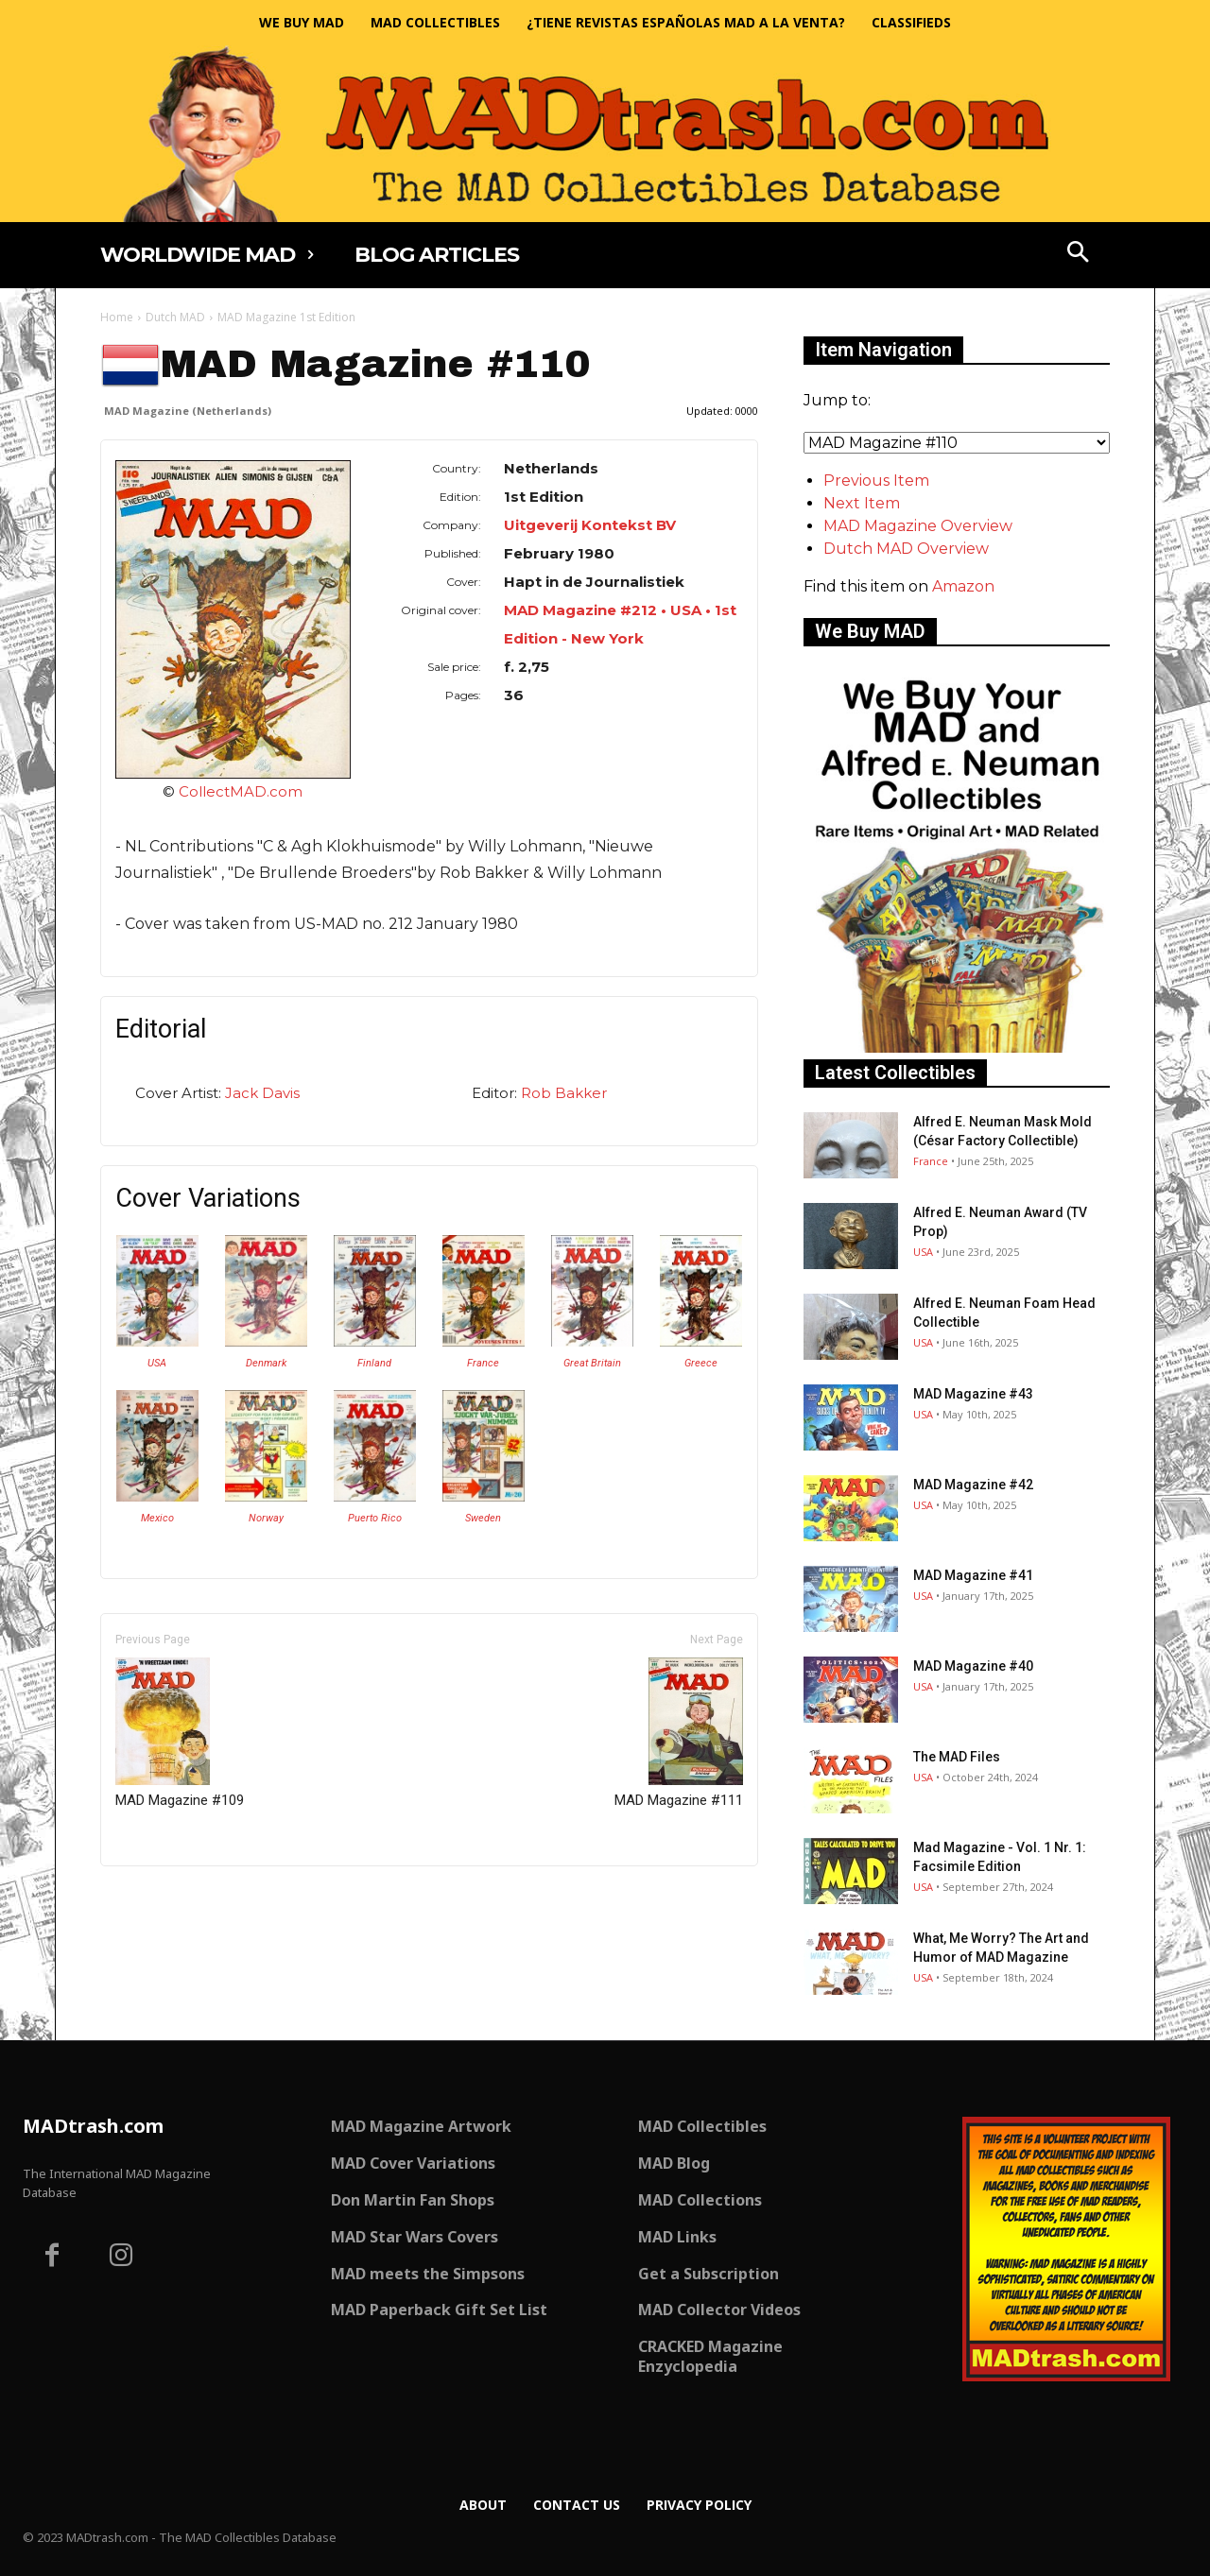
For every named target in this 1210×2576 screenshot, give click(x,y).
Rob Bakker (564, 1093)
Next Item (861, 503)
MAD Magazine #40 (973, 1666)
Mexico (157, 1518)
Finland (374, 1363)
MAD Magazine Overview (917, 526)
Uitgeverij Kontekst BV (590, 525)
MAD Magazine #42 (973, 1484)
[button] (1078, 254)
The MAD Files (956, 1756)
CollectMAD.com (240, 791)
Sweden (483, 1518)
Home (116, 317)
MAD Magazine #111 (678, 1733)
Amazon (963, 586)
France (483, 1363)
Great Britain (592, 1363)
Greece (700, 1363)
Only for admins (166, 1898)
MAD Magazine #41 (973, 1575)
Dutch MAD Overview (906, 549)
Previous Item (876, 480)
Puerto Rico (375, 1518)
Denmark (266, 1363)
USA (156, 1363)
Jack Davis (262, 1093)
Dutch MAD (175, 317)
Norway (266, 1518)
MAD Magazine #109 (179, 1733)
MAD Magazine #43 (973, 1393)
